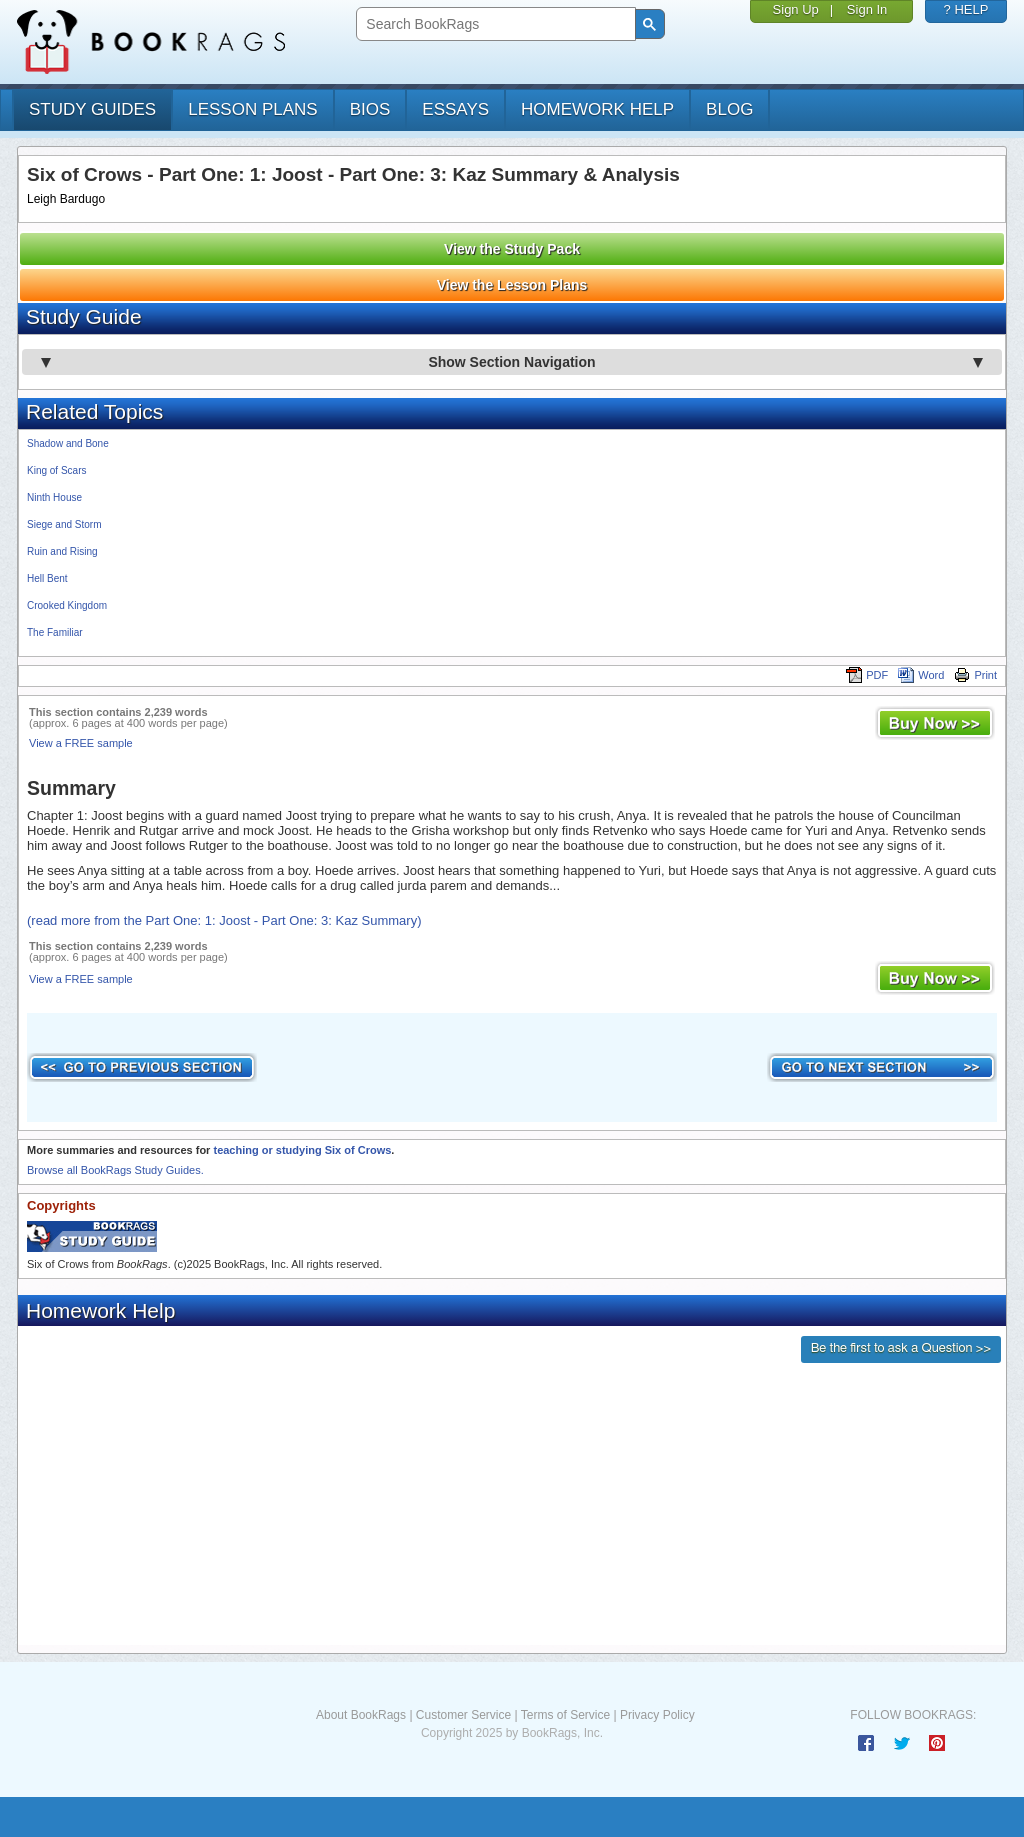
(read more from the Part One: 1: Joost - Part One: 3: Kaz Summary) (224, 920)
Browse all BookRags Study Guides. (115, 1170)
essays (455, 109)
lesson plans (252, 109)
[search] (493, 24)
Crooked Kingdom (67, 605)
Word (921, 675)
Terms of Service (565, 1715)
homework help (597, 109)
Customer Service (463, 1715)
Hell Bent (47, 578)
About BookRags (361, 1715)
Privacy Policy (657, 1715)
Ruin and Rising (62, 551)
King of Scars (56, 470)
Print (975, 675)
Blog (729, 109)
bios (370, 109)
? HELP (966, 9)
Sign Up (796, 9)
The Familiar (55, 632)
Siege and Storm (64, 524)
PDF (867, 675)
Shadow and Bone (68, 443)
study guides (92, 109)
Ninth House (54, 497)
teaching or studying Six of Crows (302, 1150)
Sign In (867, 9)
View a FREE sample (81, 743)
